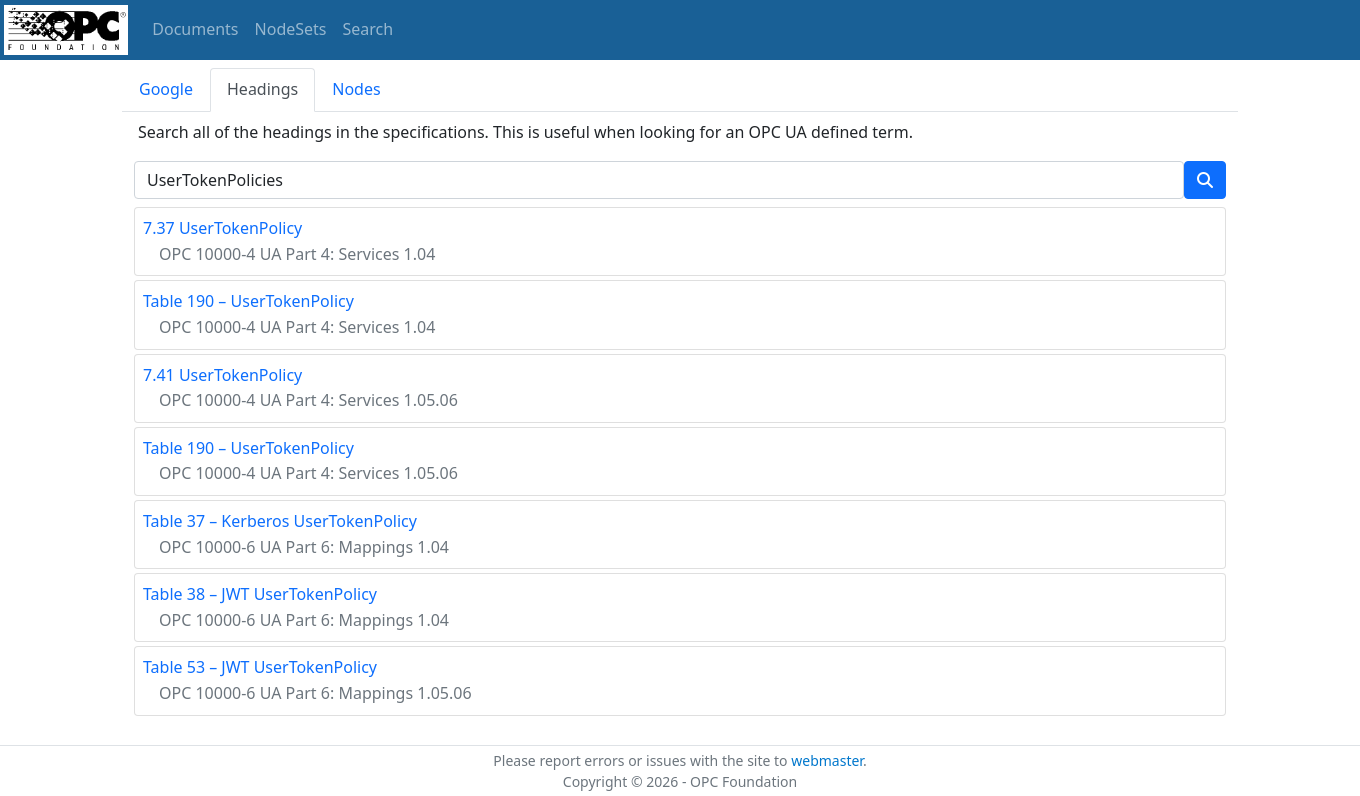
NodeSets (291, 29)
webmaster (827, 760)
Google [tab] (166, 89)
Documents (195, 29)
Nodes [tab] (356, 89)
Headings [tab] (262, 89)
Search (368, 29)
